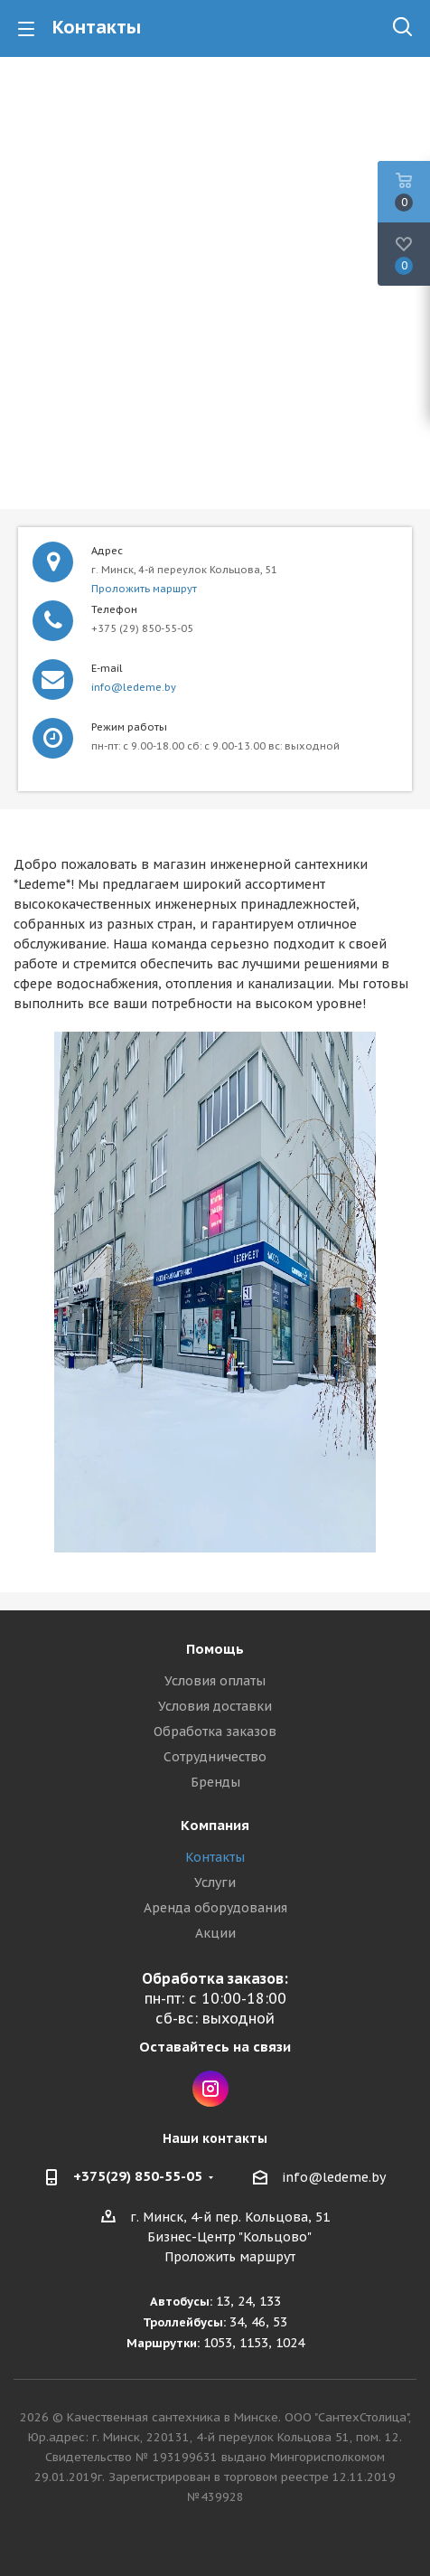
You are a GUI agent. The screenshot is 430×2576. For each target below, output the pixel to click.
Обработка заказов (215, 1731)
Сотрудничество (215, 1757)
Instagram (210, 2089)
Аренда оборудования (215, 1908)
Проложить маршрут (144, 588)
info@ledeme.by (133, 687)
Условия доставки (215, 1706)
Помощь (215, 1648)
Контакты (215, 1857)
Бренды (215, 1782)
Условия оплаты (215, 1681)
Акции (215, 1933)
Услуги (215, 1882)
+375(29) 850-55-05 (137, 2175)
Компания (215, 1825)
